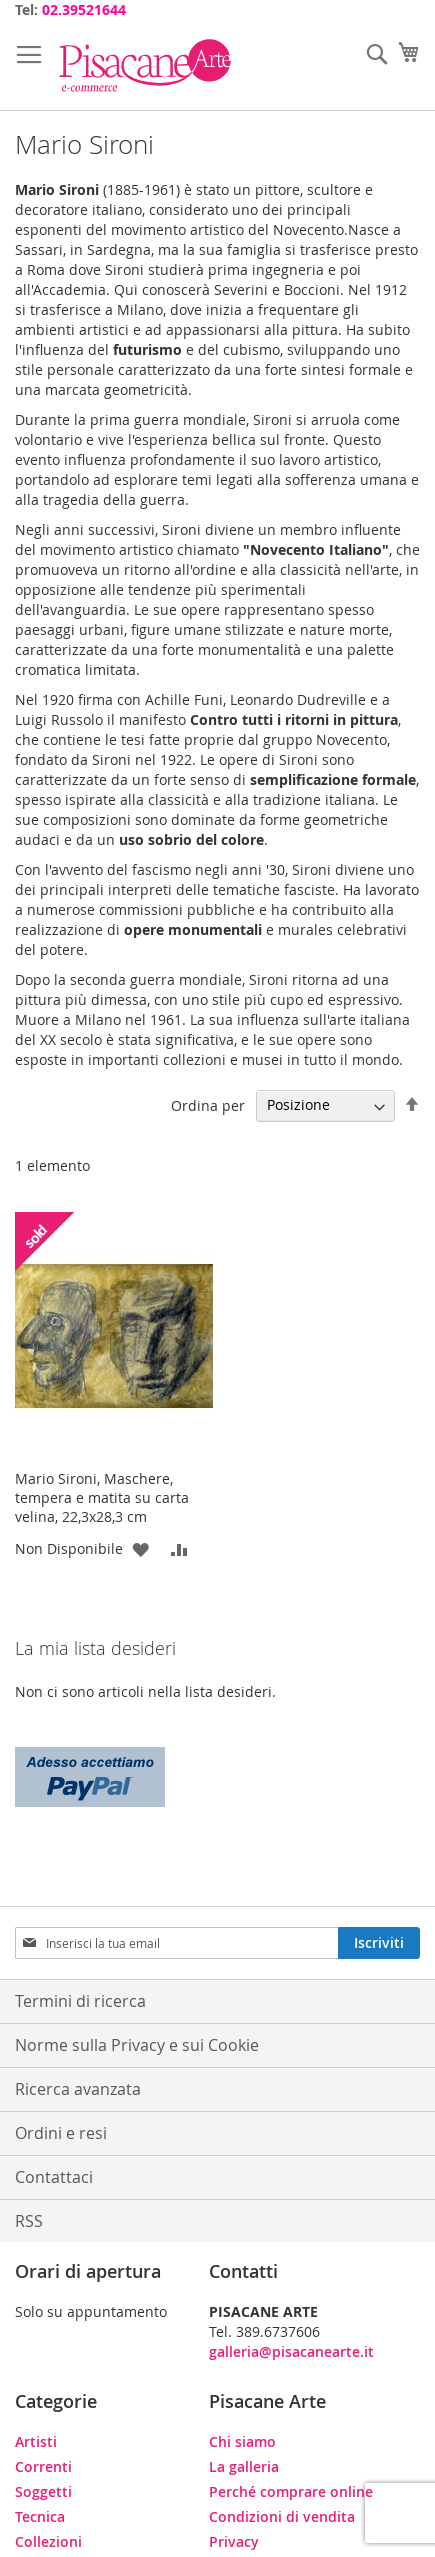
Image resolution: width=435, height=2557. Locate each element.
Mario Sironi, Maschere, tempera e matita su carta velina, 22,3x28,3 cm (102, 1497)
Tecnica (40, 2516)
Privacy (234, 2541)
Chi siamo (242, 2441)
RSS (29, 2221)
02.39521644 (84, 9)
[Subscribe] (379, 1943)
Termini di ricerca (80, 2001)
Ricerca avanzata (78, 2089)
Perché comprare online (291, 2491)
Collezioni (48, 2541)
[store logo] (145, 65)
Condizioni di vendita (282, 2516)
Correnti (43, 2466)
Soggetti (43, 2491)
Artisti (36, 2441)
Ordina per (208, 1104)
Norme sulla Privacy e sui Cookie (137, 2045)
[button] (140, 1548)
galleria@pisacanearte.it (291, 2351)
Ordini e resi (61, 2133)
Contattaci (54, 2177)
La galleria (244, 2466)
